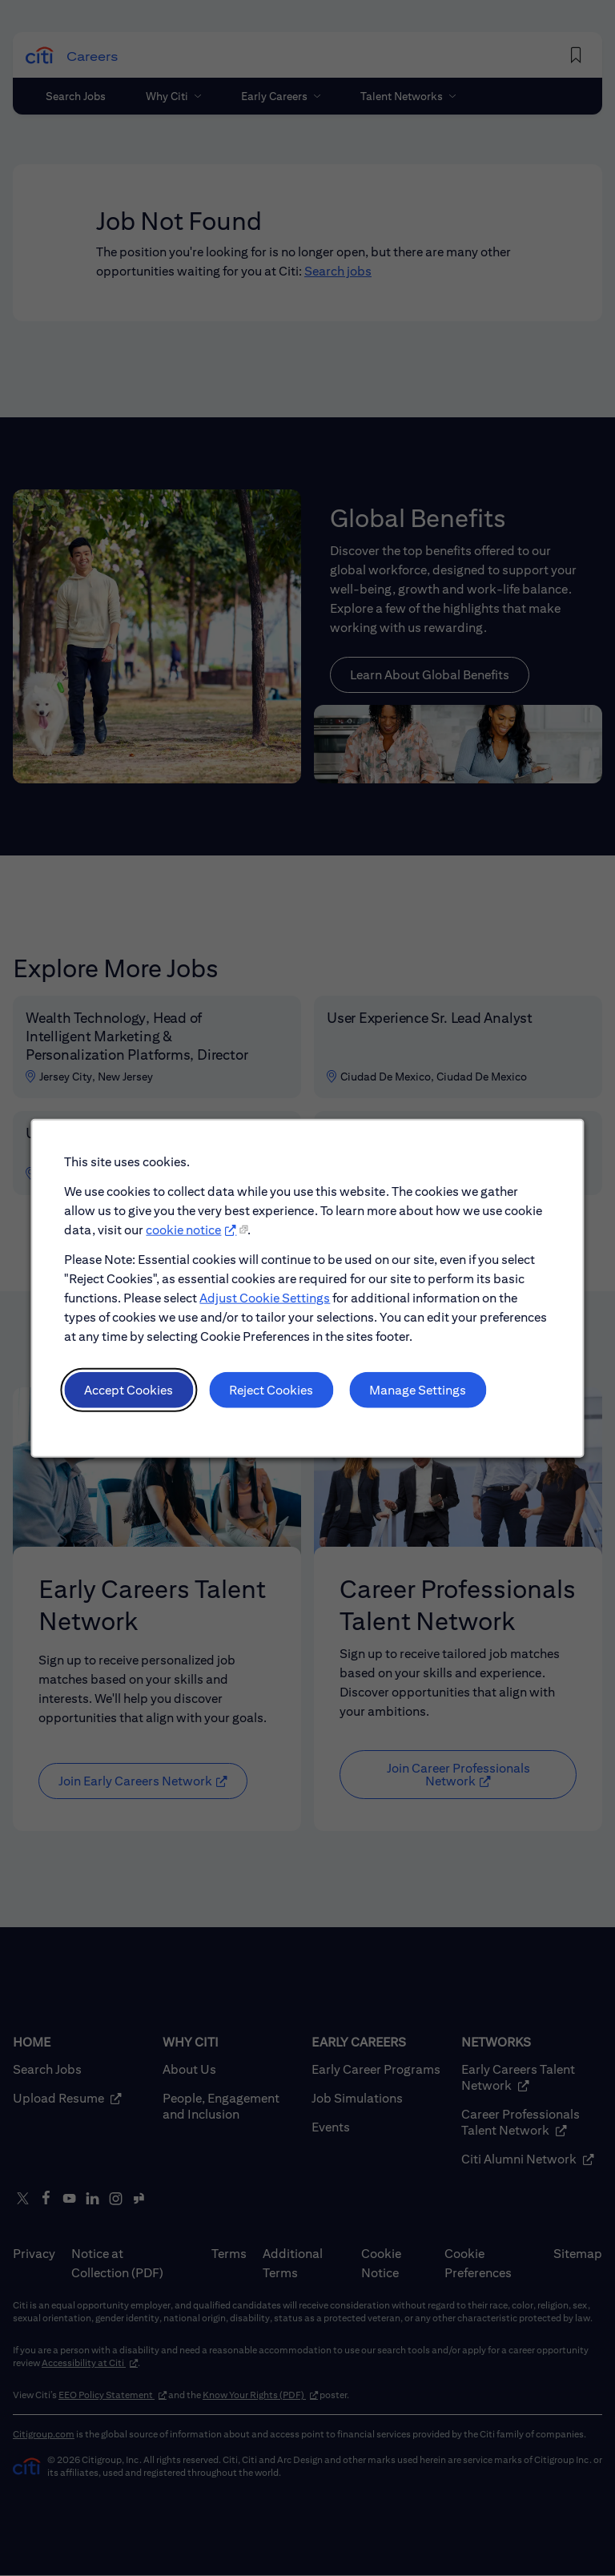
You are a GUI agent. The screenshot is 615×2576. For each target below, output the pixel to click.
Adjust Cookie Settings (266, 1308)
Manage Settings (414, 1397)
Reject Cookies (272, 1397)
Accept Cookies (135, 1397)
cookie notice (187, 1242)
